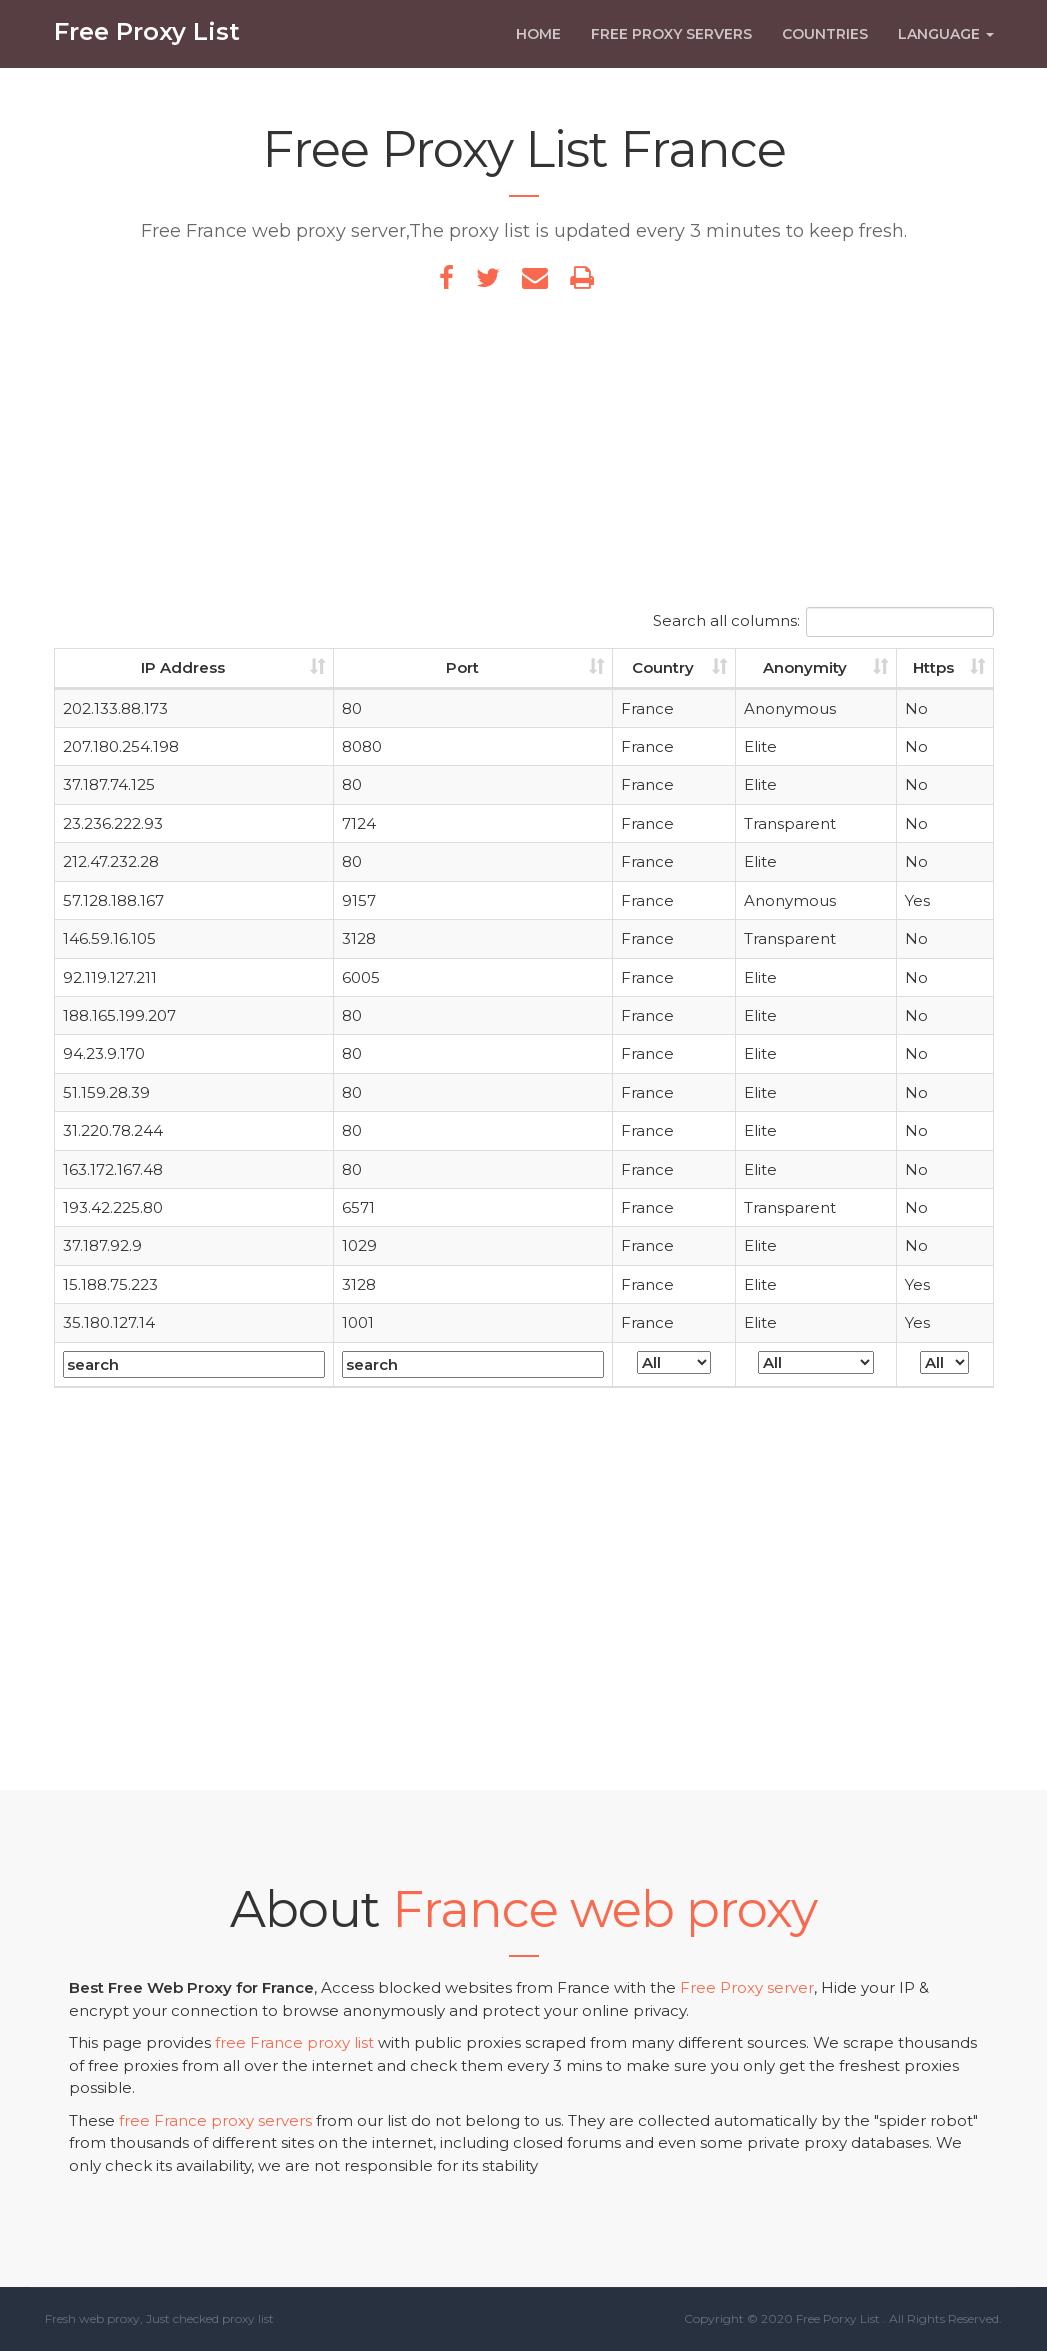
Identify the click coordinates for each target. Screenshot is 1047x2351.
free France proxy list (294, 2042)
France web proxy (604, 1909)
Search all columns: (823, 622)
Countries (825, 47)
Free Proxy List (147, 44)
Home (538, 47)
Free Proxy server (747, 1987)
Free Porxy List (838, 2318)
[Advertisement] (524, 457)
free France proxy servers (215, 2120)
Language (946, 47)
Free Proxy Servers (671, 47)
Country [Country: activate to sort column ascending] (663, 667)
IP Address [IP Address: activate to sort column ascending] (183, 667)
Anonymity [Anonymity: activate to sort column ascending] (805, 667)
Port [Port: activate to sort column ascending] (462, 667)
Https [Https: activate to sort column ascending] (933, 667)
